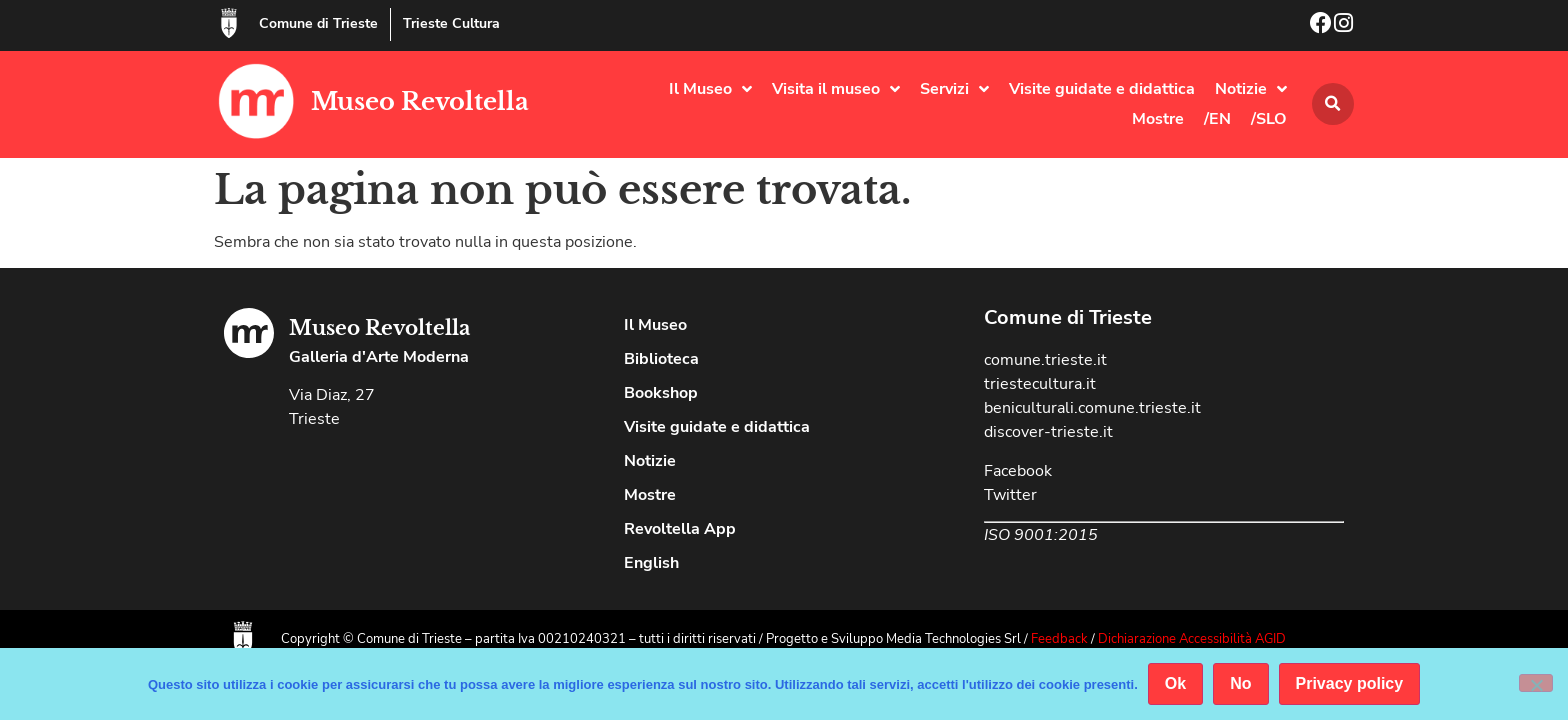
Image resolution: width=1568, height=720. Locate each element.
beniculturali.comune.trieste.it (1092, 408)
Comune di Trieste (318, 23)
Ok (1175, 683)
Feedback (1059, 639)
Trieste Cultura (451, 23)
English (651, 563)
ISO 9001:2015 (1041, 535)
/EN (1217, 119)
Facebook (1018, 471)
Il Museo (710, 89)
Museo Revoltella (420, 101)
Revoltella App (680, 529)
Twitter (1010, 495)
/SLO (1269, 119)
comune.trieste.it (1045, 360)
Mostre (1158, 119)
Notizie (1251, 89)
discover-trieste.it (1048, 432)
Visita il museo (836, 89)
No (1240, 683)
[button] (1333, 104)
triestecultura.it (1040, 384)
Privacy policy (1350, 683)
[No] (1536, 683)
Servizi (954, 89)
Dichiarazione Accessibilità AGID (1192, 639)
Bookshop (661, 393)
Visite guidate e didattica (1102, 89)
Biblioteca (661, 359)
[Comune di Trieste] (229, 23)
